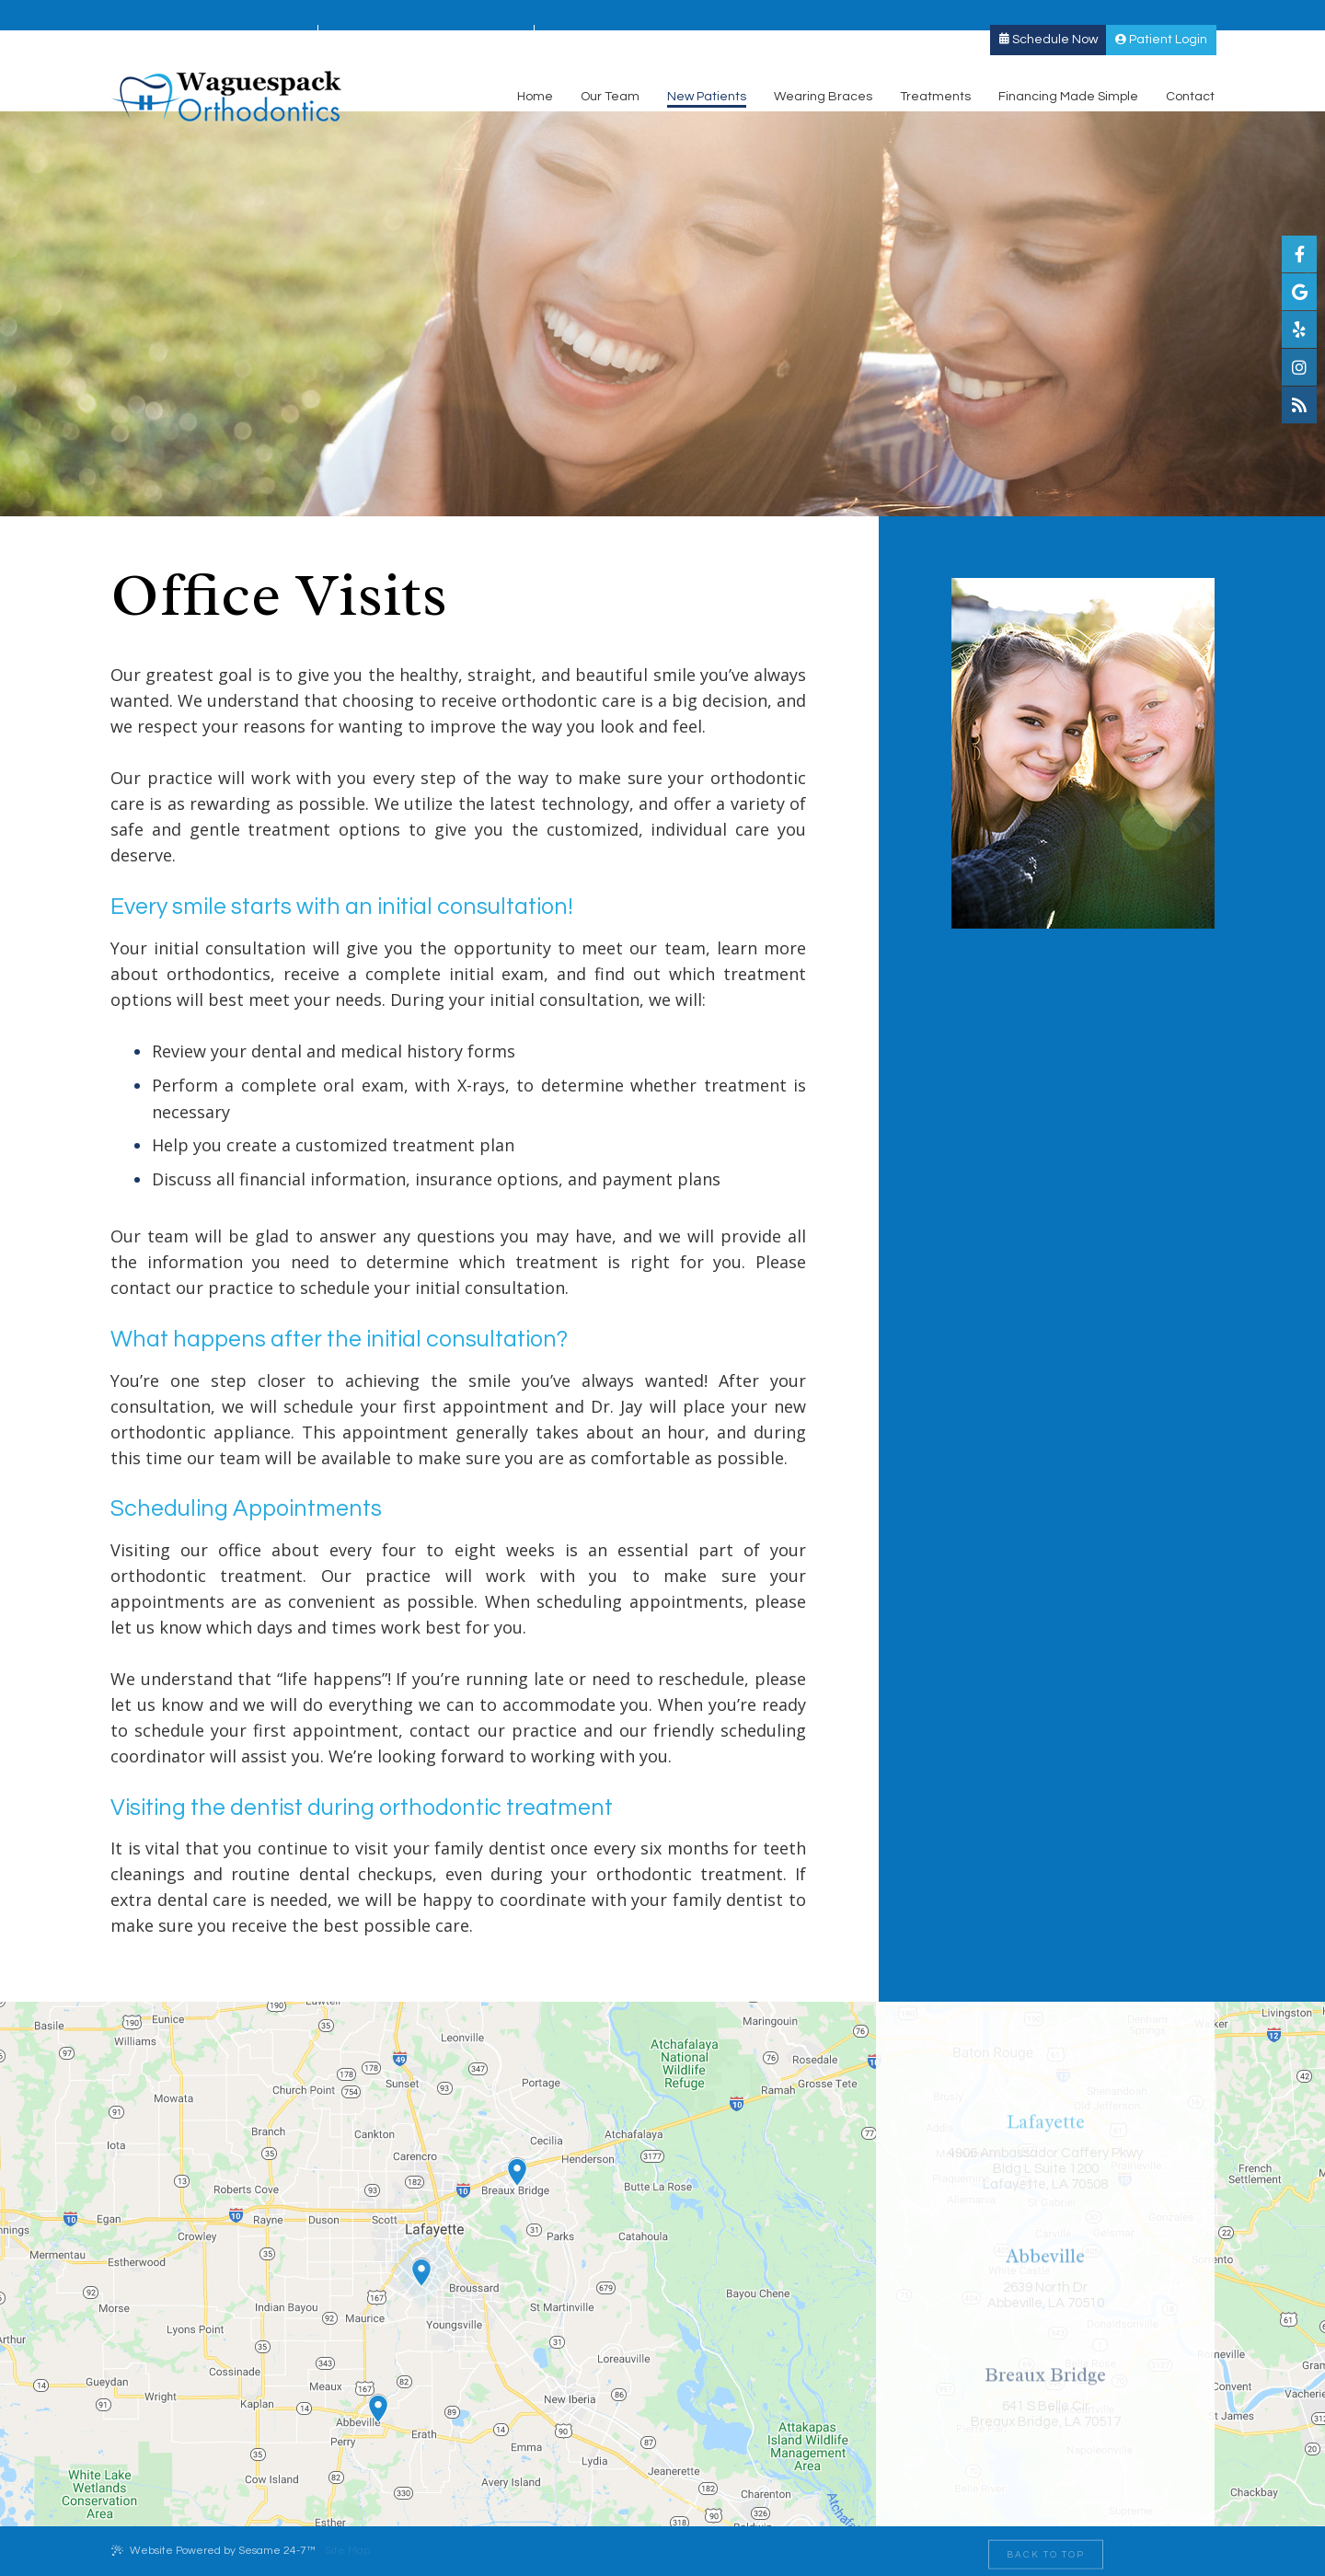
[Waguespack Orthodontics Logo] (226, 71)
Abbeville (367, 15)
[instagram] (1299, 367)
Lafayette (149, 15)
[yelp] (1299, 329)
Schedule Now (1048, 15)
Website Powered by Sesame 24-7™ (213, 2550)
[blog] (1299, 405)
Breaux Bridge (601, 15)
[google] (1299, 291)
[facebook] (1299, 254)
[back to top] (1045, 2551)
